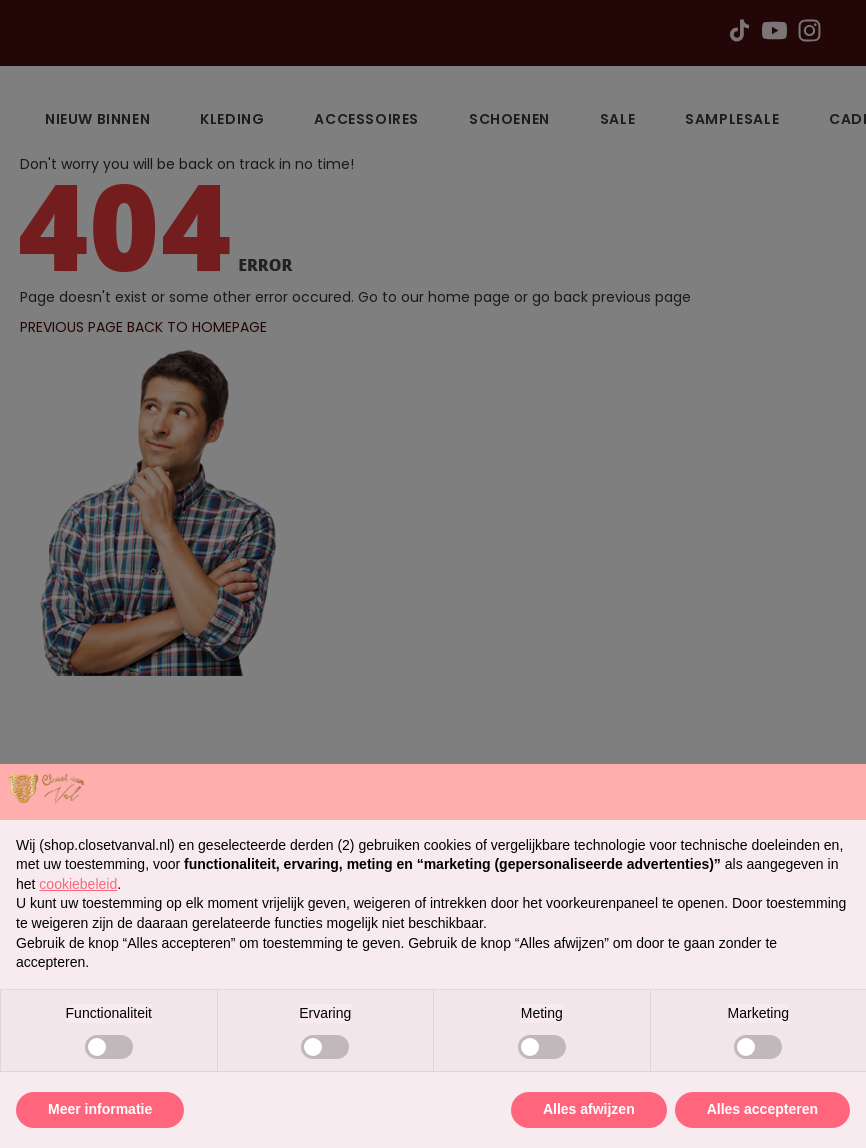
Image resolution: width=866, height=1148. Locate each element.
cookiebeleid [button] (78, 884)
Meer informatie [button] (100, 1109)
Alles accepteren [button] (762, 1109)
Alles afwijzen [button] (589, 1109)
